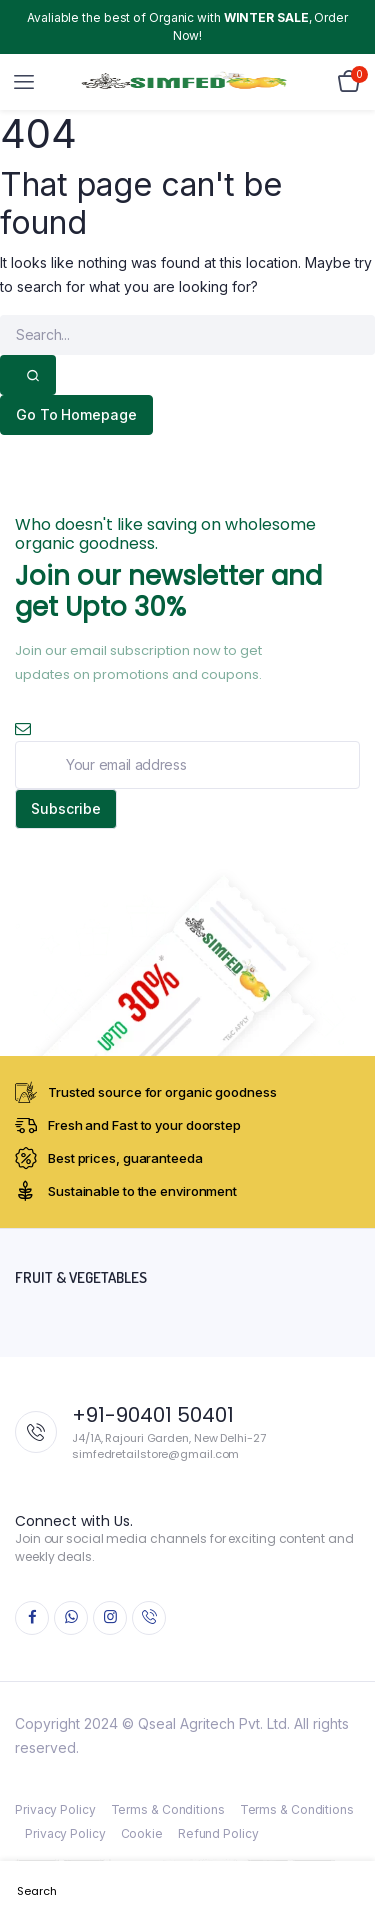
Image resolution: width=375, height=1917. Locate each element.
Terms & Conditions (168, 1809)
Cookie (142, 1833)
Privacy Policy (55, 1809)
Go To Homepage (76, 414)
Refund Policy (218, 1833)
